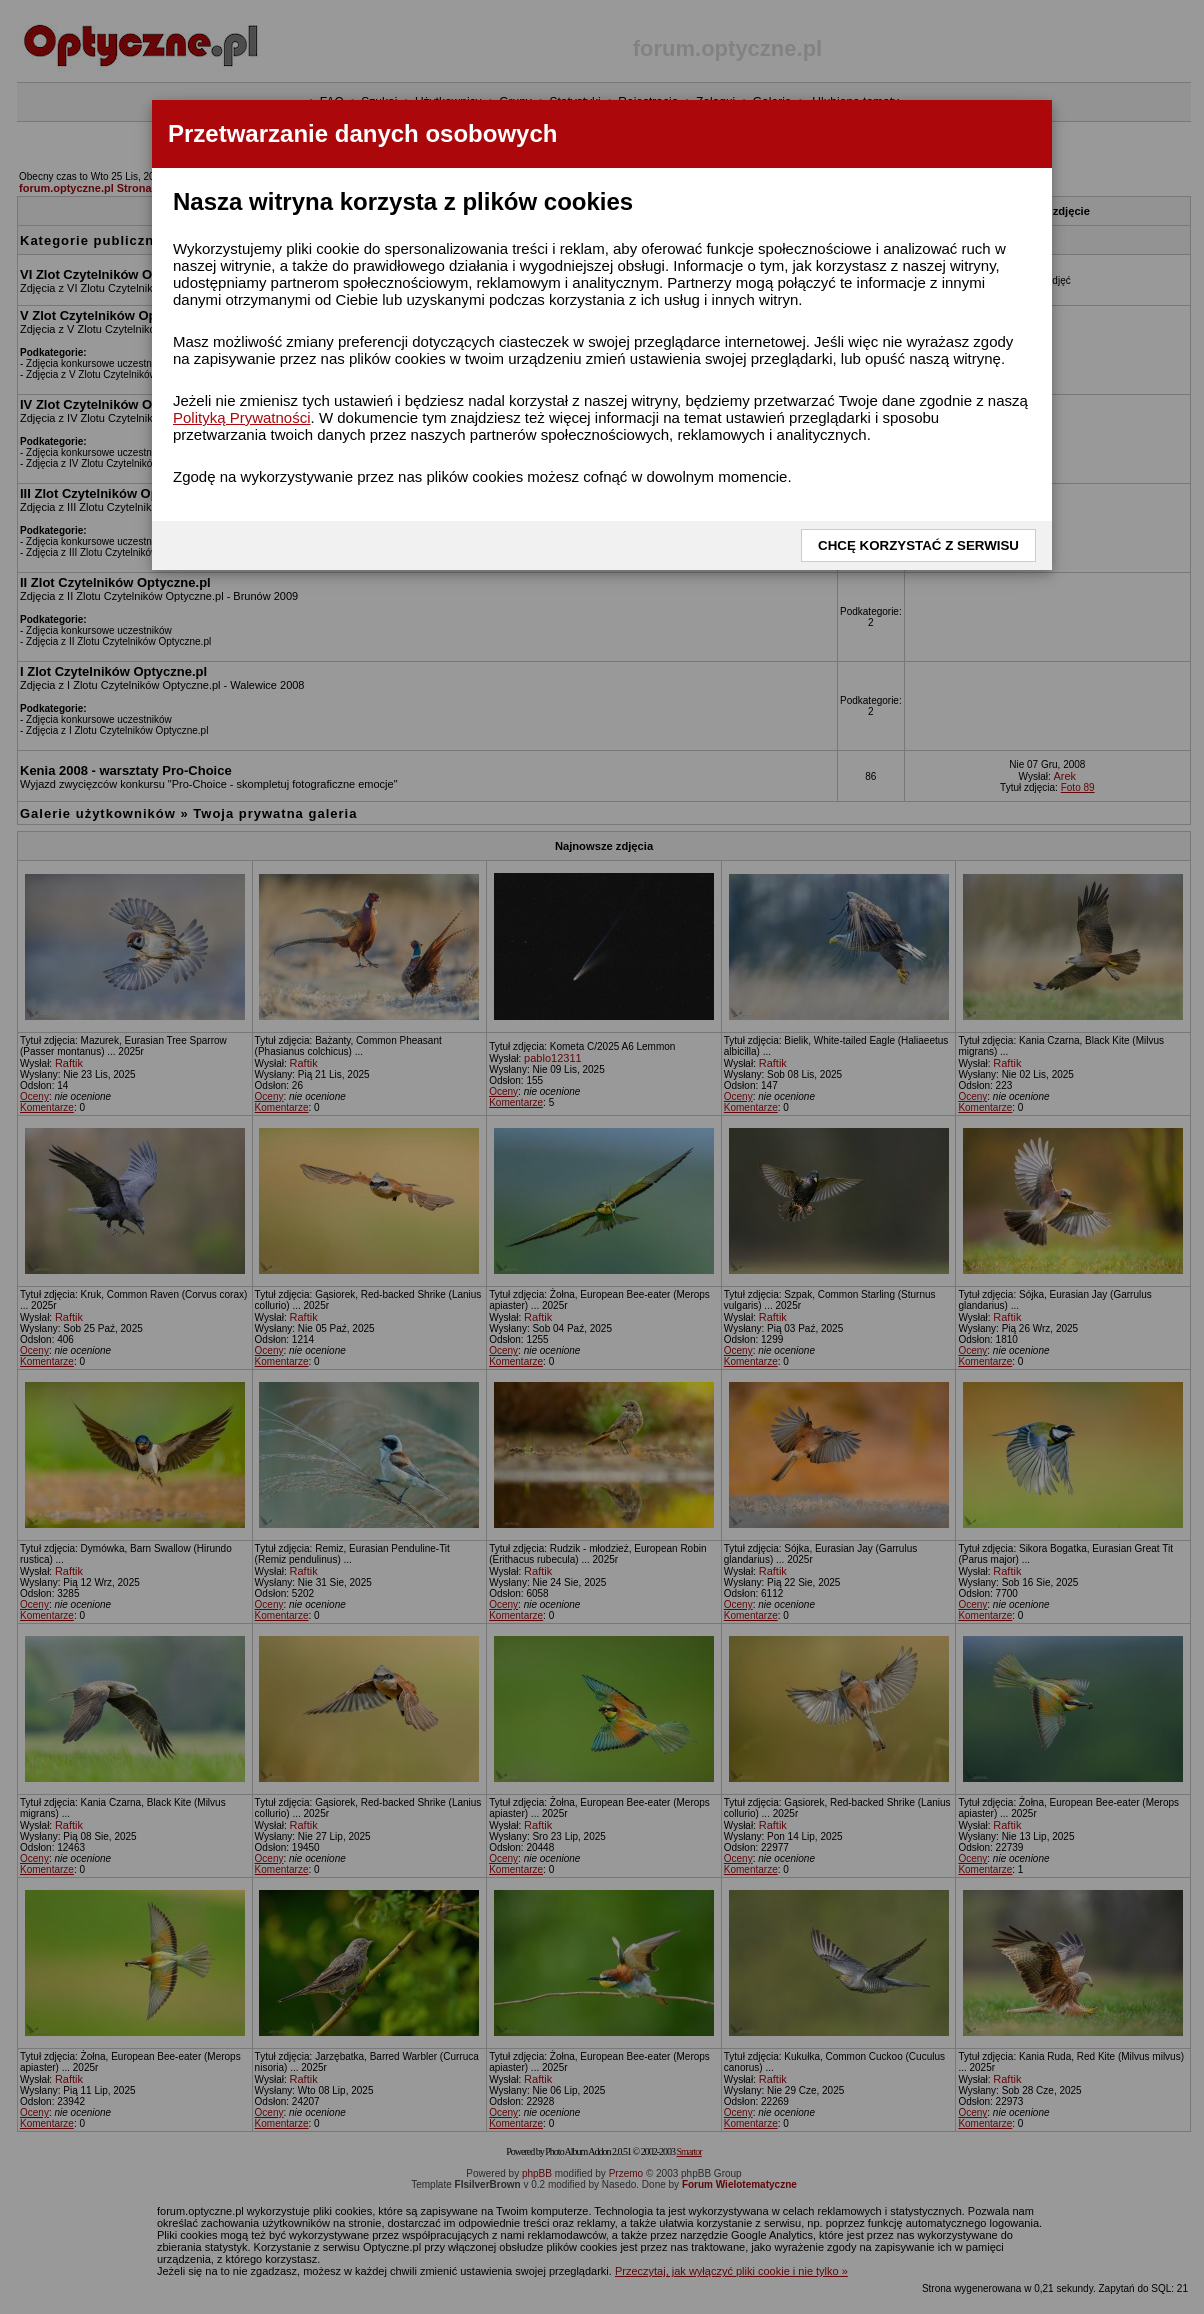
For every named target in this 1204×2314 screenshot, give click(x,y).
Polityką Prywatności (242, 417)
